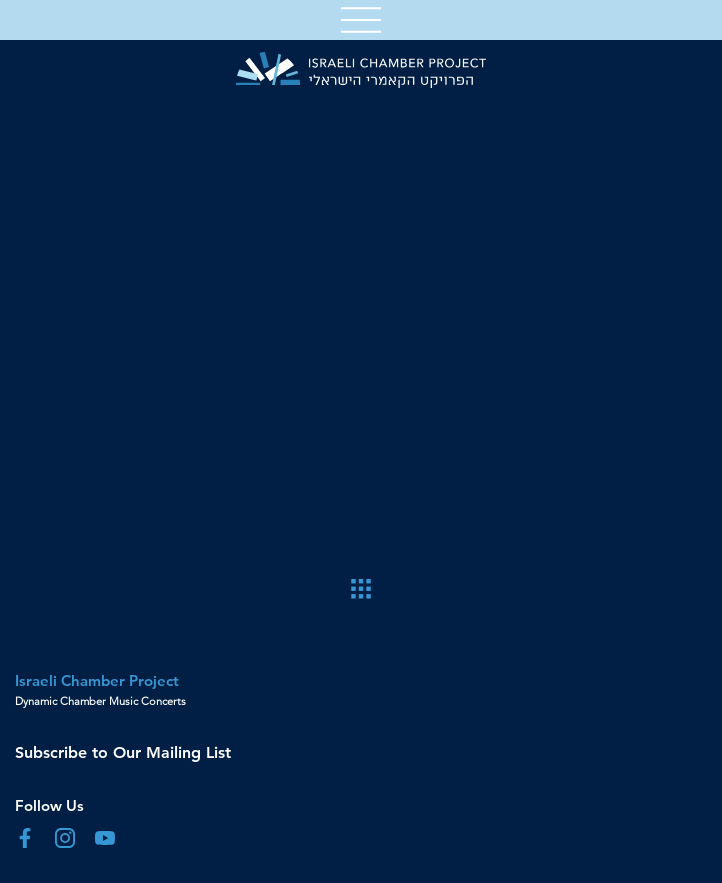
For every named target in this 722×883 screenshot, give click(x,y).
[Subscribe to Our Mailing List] (361, 753)
